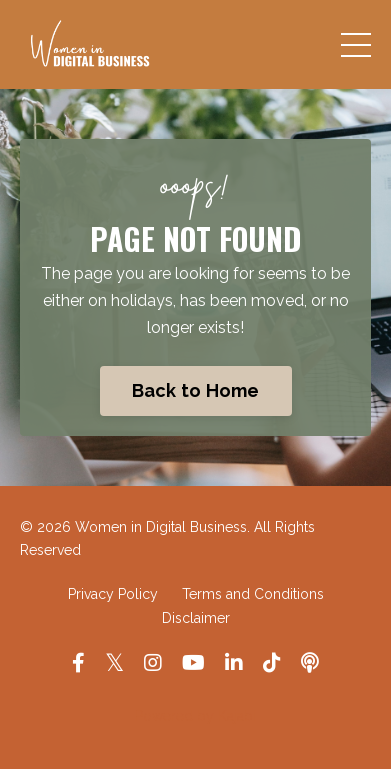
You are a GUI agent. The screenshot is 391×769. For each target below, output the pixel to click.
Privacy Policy (113, 594)
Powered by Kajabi (195, 716)
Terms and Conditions (253, 594)
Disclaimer (196, 618)
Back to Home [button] (196, 390)
